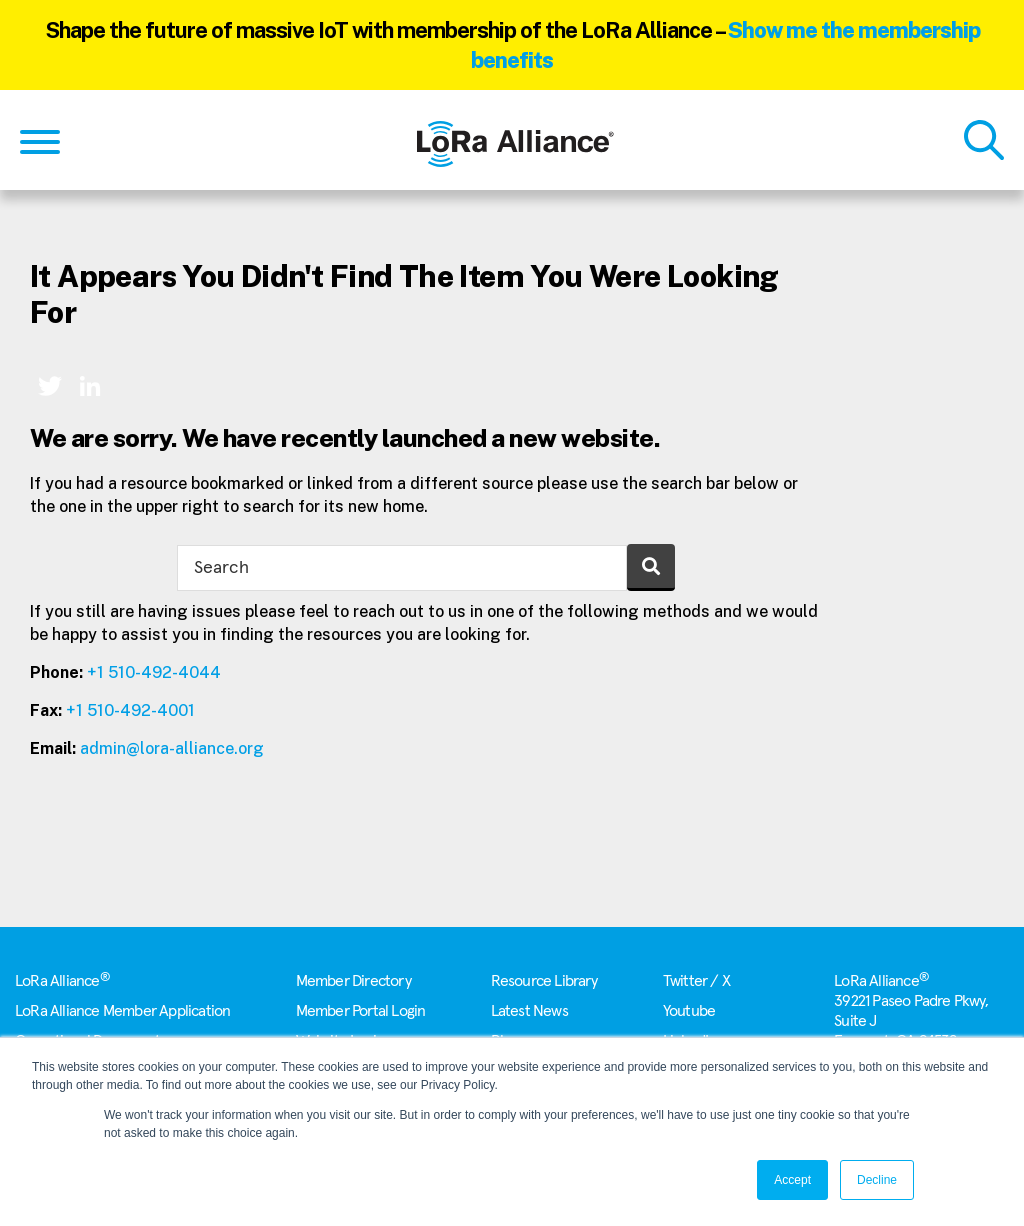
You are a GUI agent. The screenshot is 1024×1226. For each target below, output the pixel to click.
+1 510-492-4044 (154, 672)
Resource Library (544, 981)
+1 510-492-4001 (130, 710)
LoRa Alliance (62, 981)
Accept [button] (792, 1180)
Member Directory (353, 981)
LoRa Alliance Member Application (122, 1011)
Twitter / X (696, 981)
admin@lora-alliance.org (172, 748)
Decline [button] (877, 1180)
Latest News (529, 1011)
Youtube (689, 1011)
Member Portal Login (361, 1011)
